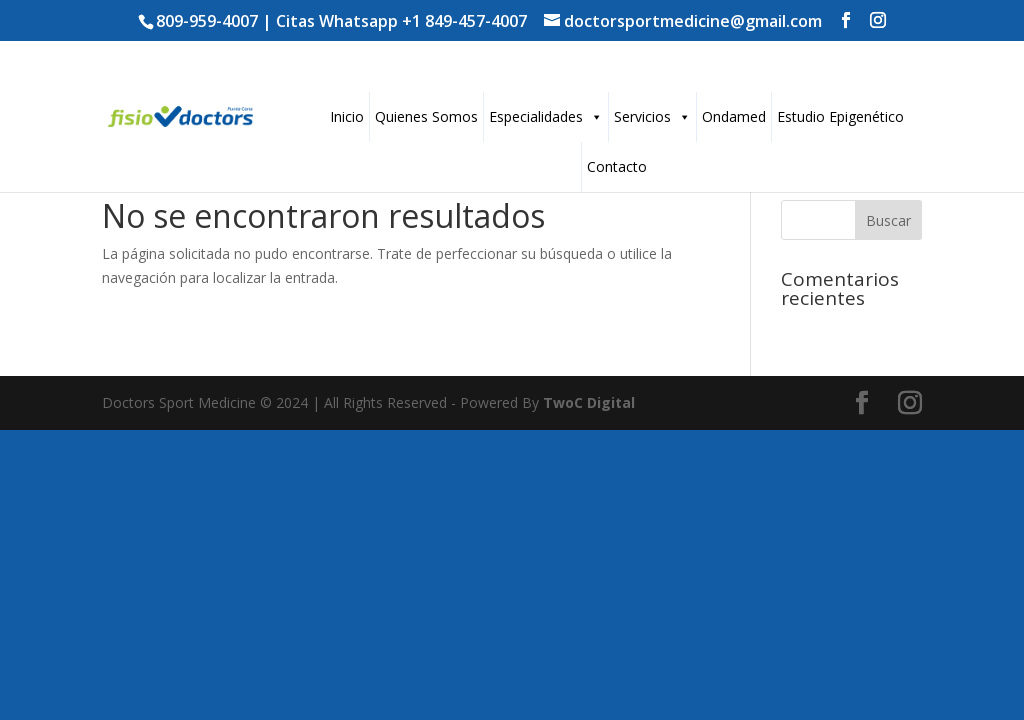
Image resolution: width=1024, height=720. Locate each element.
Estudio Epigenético (840, 116)
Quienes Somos (426, 116)
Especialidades (546, 116)
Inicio (347, 116)
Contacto (617, 166)
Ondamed (734, 116)
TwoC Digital (589, 402)
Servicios (652, 116)
